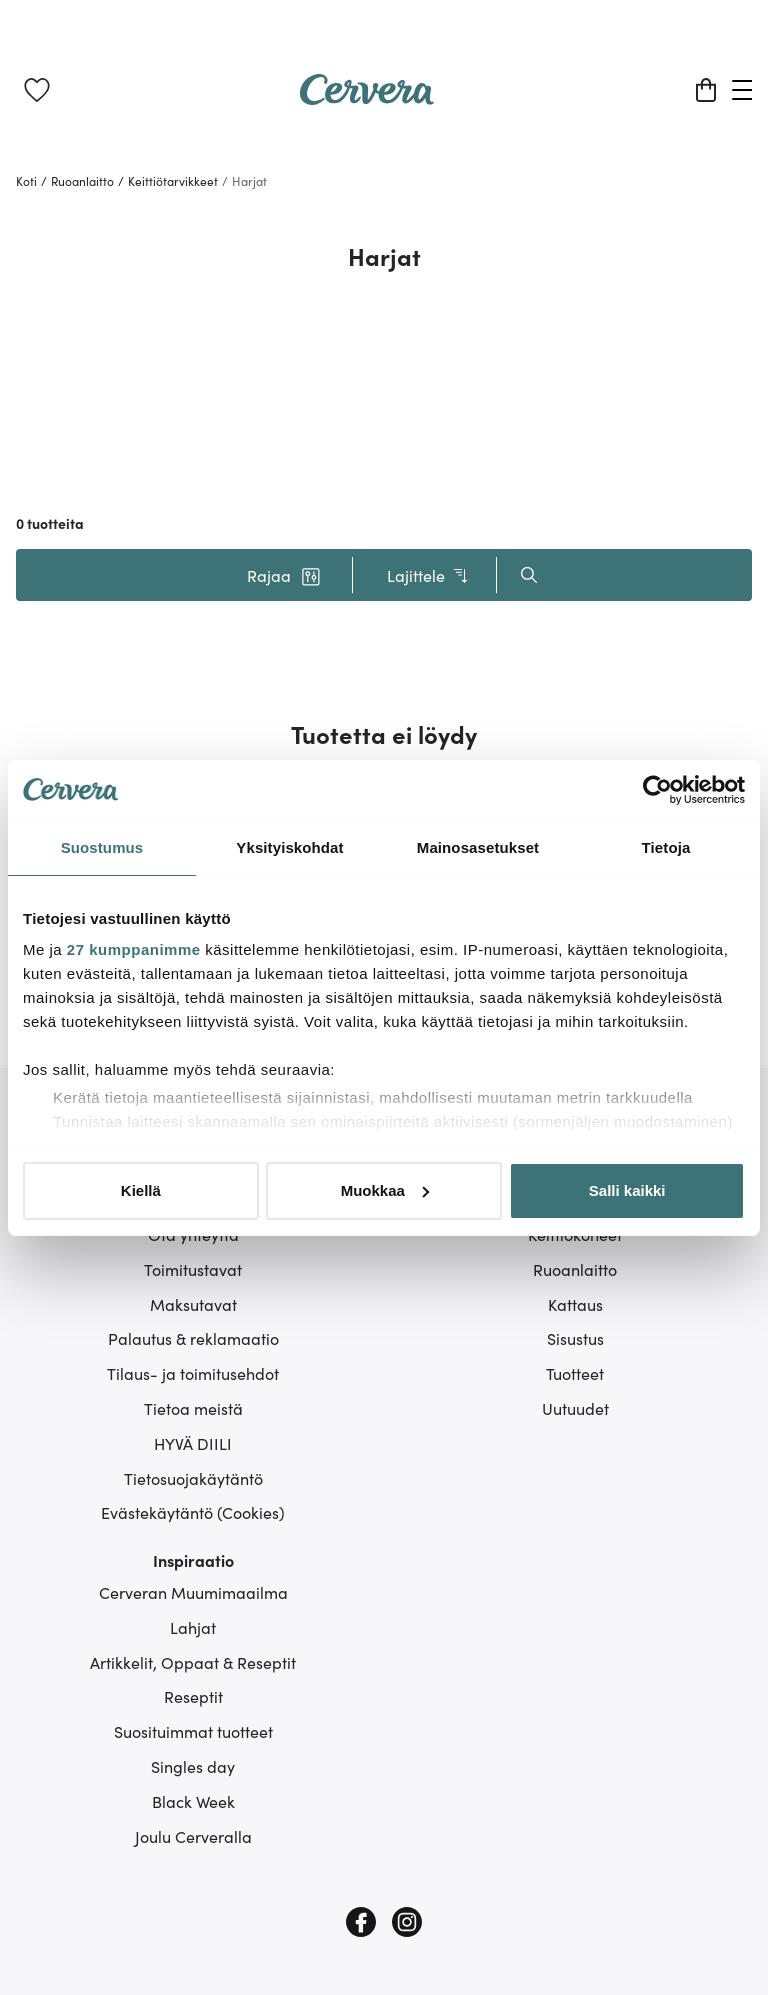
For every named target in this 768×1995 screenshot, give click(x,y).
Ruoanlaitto (575, 1269)
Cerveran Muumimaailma (193, 1592)
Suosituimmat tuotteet (193, 1731)
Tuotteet (575, 1373)
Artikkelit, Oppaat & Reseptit (193, 1662)
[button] (284, 575)
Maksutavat (193, 1304)
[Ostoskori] (706, 90)
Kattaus (575, 1304)
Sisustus (575, 1338)
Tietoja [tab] (666, 847)
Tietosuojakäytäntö (193, 1478)
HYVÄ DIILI (193, 1443)
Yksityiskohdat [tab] (289, 847)
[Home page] (367, 98)
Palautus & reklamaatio (193, 1338)
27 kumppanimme (134, 949)
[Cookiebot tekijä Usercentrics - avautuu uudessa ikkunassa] (657, 790)
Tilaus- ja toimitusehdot (193, 1373)
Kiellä (141, 1190)
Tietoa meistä (193, 1408)
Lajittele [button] (428, 575)
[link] (37, 90)
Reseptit (193, 1696)
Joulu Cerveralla (193, 1836)
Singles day (193, 1766)
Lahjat (193, 1627)
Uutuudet (575, 1408)
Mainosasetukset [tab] (478, 847)
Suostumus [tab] (102, 847)
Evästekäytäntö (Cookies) (193, 1512)
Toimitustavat (193, 1269)
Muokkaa (385, 1190)
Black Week (193, 1801)
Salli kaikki (627, 1190)
